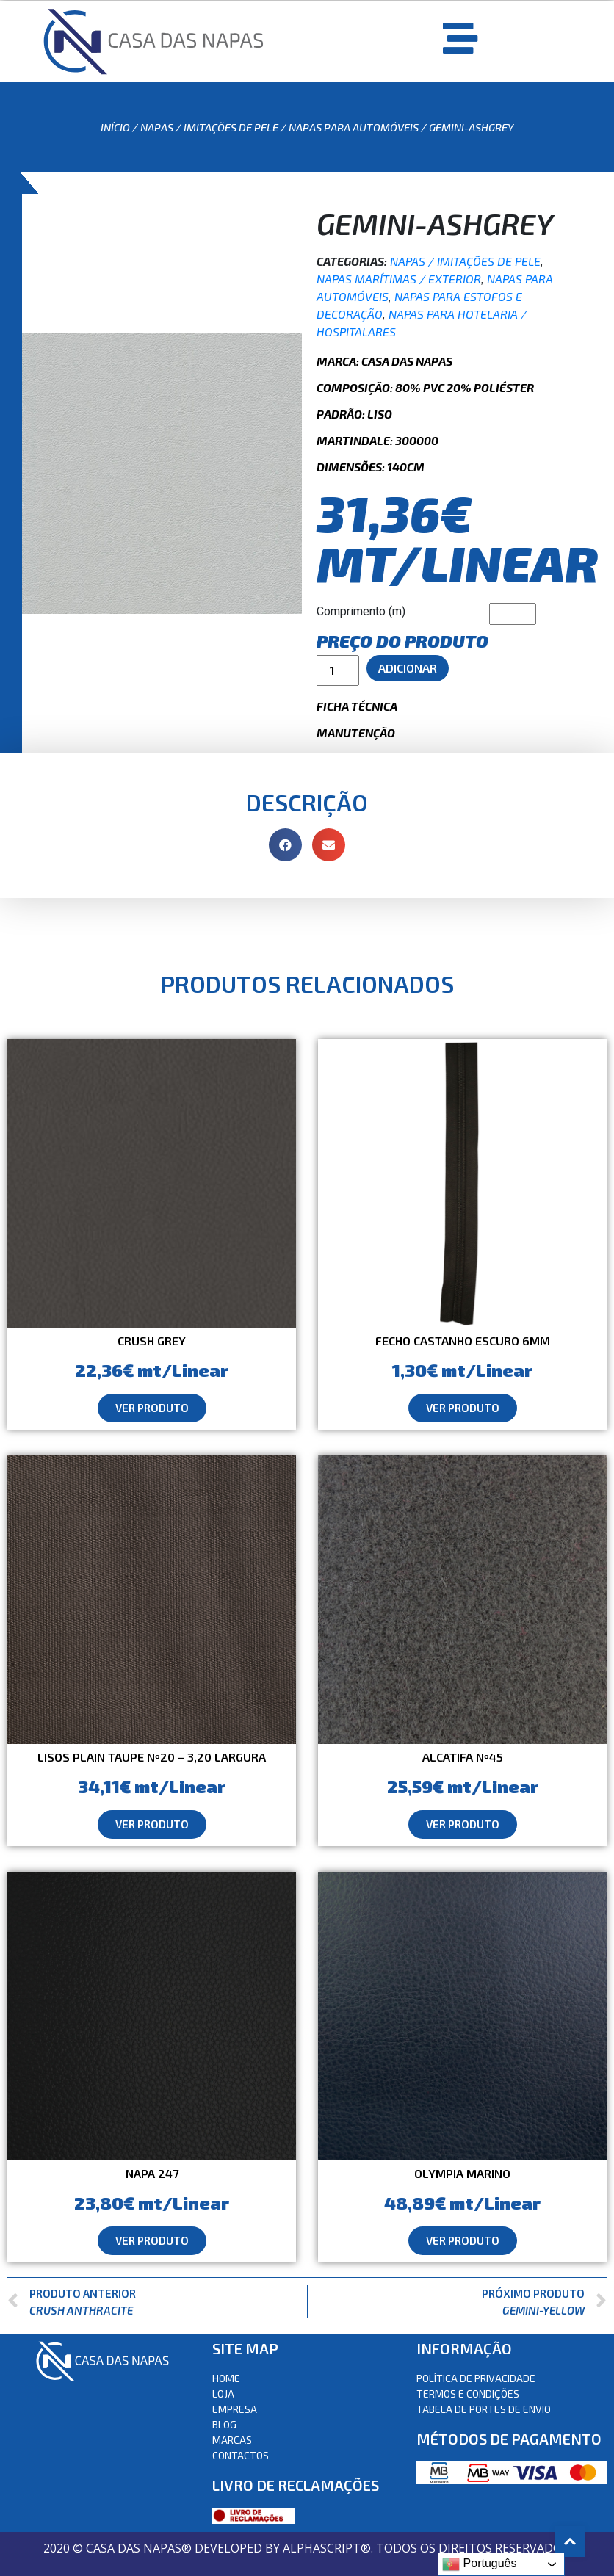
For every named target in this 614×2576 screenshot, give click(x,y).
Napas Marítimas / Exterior (399, 279)
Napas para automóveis (354, 127)
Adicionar (407, 668)
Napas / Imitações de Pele (209, 127)
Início (115, 127)
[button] (152, 1408)
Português (479, 2564)
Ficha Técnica (357, 706)
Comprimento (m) (361, 611)
